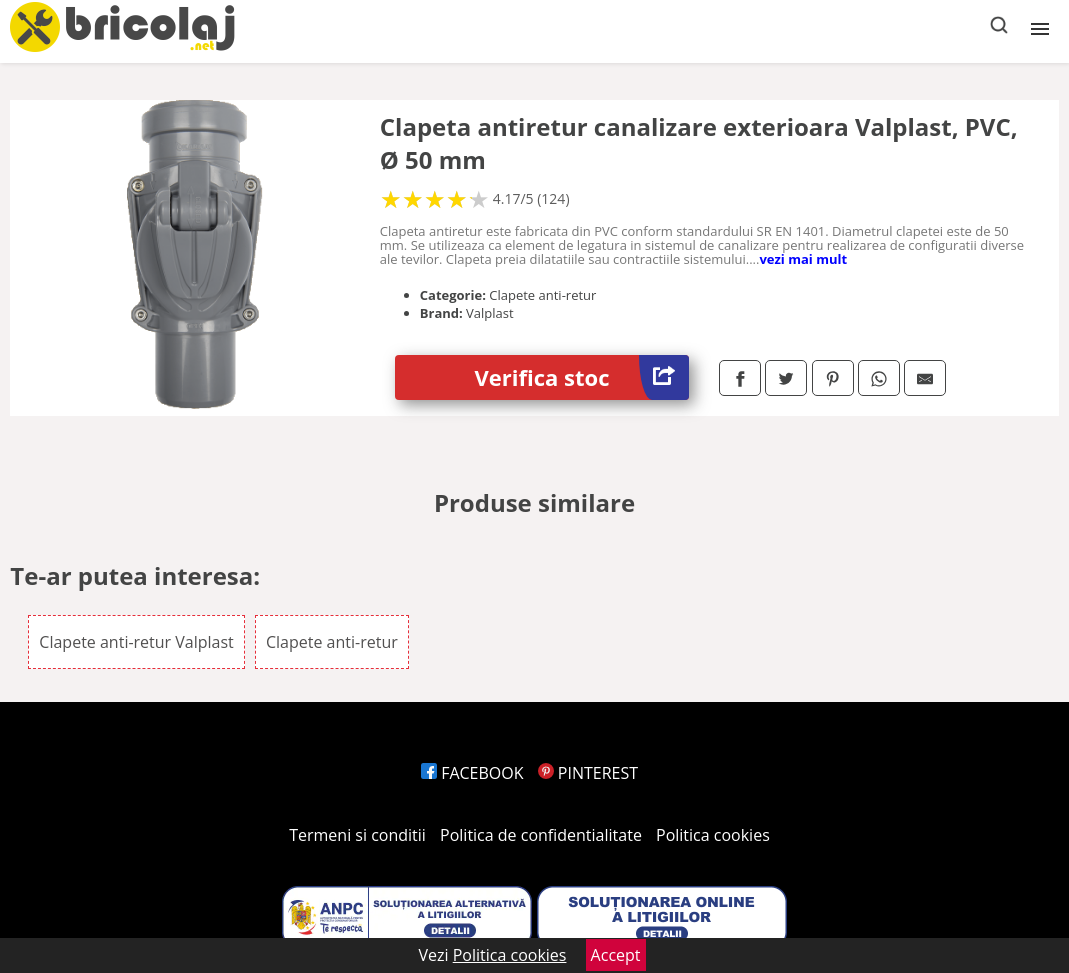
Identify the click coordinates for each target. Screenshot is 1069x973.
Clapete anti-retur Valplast (136, 642)
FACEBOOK (472, 773)
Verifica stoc (581, 377)
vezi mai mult (803, 259)
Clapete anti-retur (332, 642)
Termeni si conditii (357, 835)
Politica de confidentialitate (541, 835)
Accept (616, 955)
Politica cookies (713, 835)
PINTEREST (588, 773)
